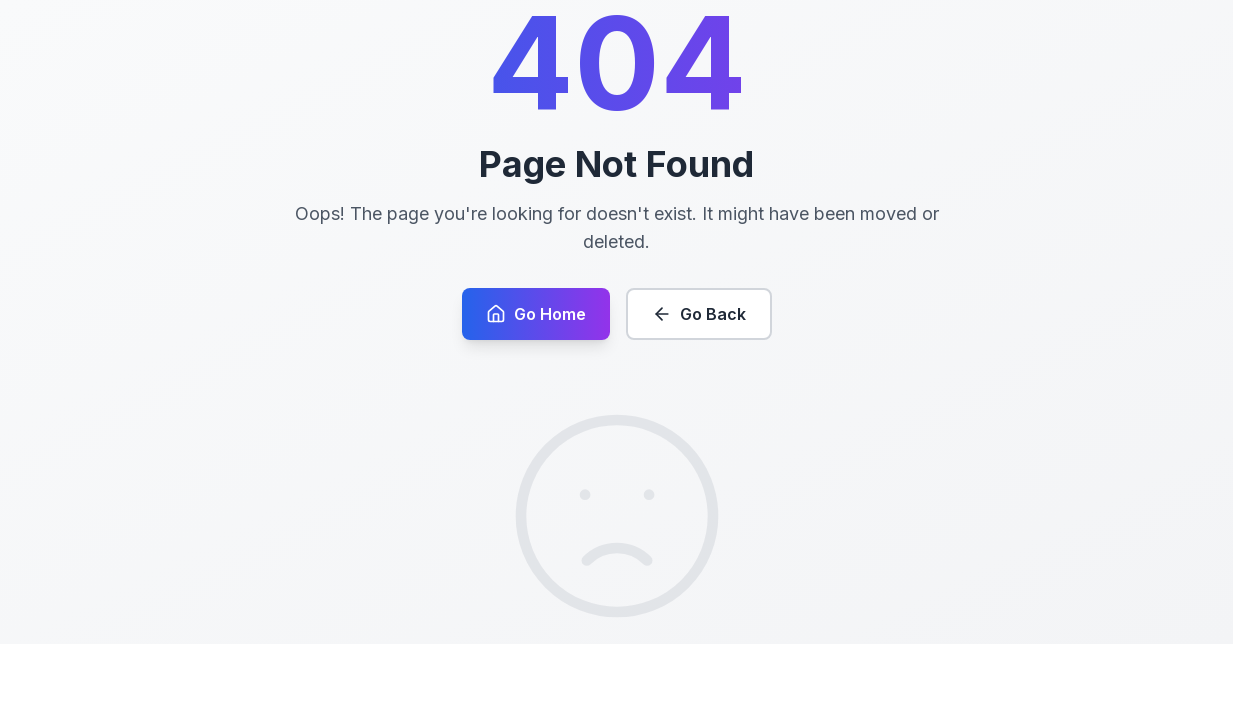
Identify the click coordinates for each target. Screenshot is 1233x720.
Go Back (699, 352)
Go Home (536, 352)
